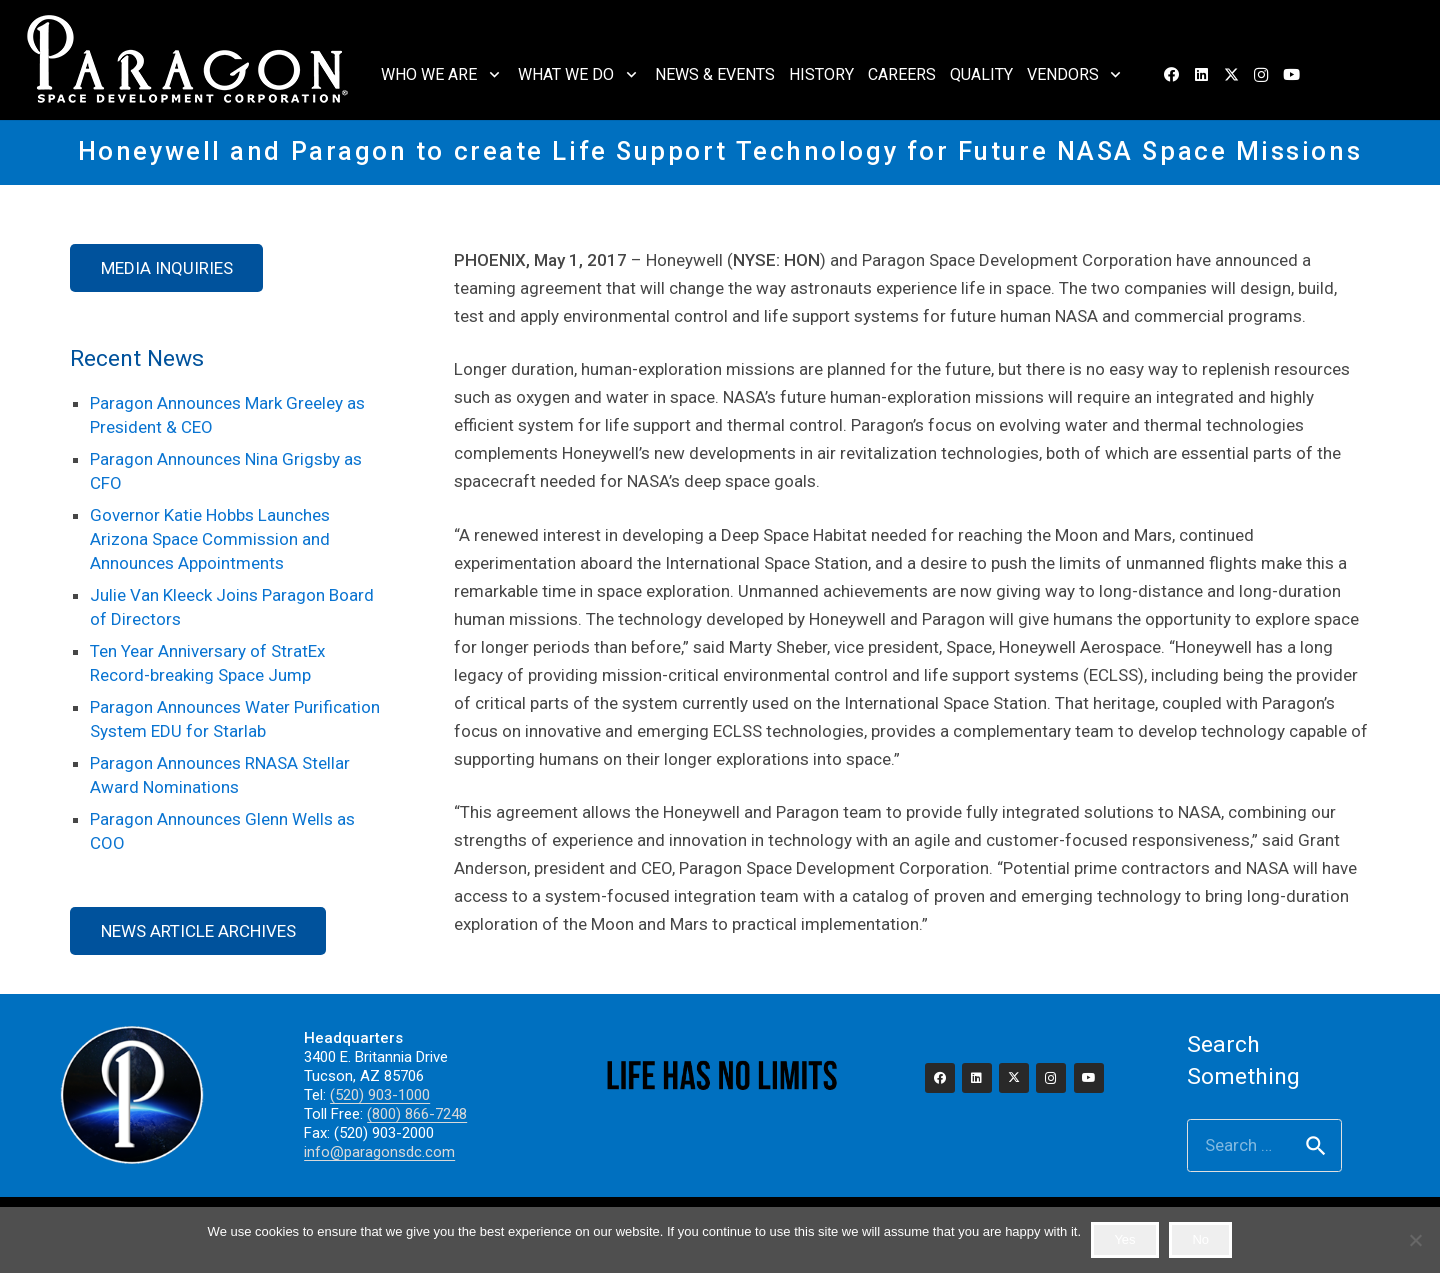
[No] (1415, 1240)
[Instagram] (1261, 75)
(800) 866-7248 (417, 1114)
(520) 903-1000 (380, 1095)
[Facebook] (1171, 75)
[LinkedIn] (1201, 75)
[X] (1231, 75)
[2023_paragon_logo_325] (188, 60)
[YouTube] (1291, 75)
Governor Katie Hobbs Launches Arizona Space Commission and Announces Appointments (210, 539)
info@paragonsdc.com (379, 1152)
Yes (1124, 1239)
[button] (490, 75)
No (1200, 1239)
